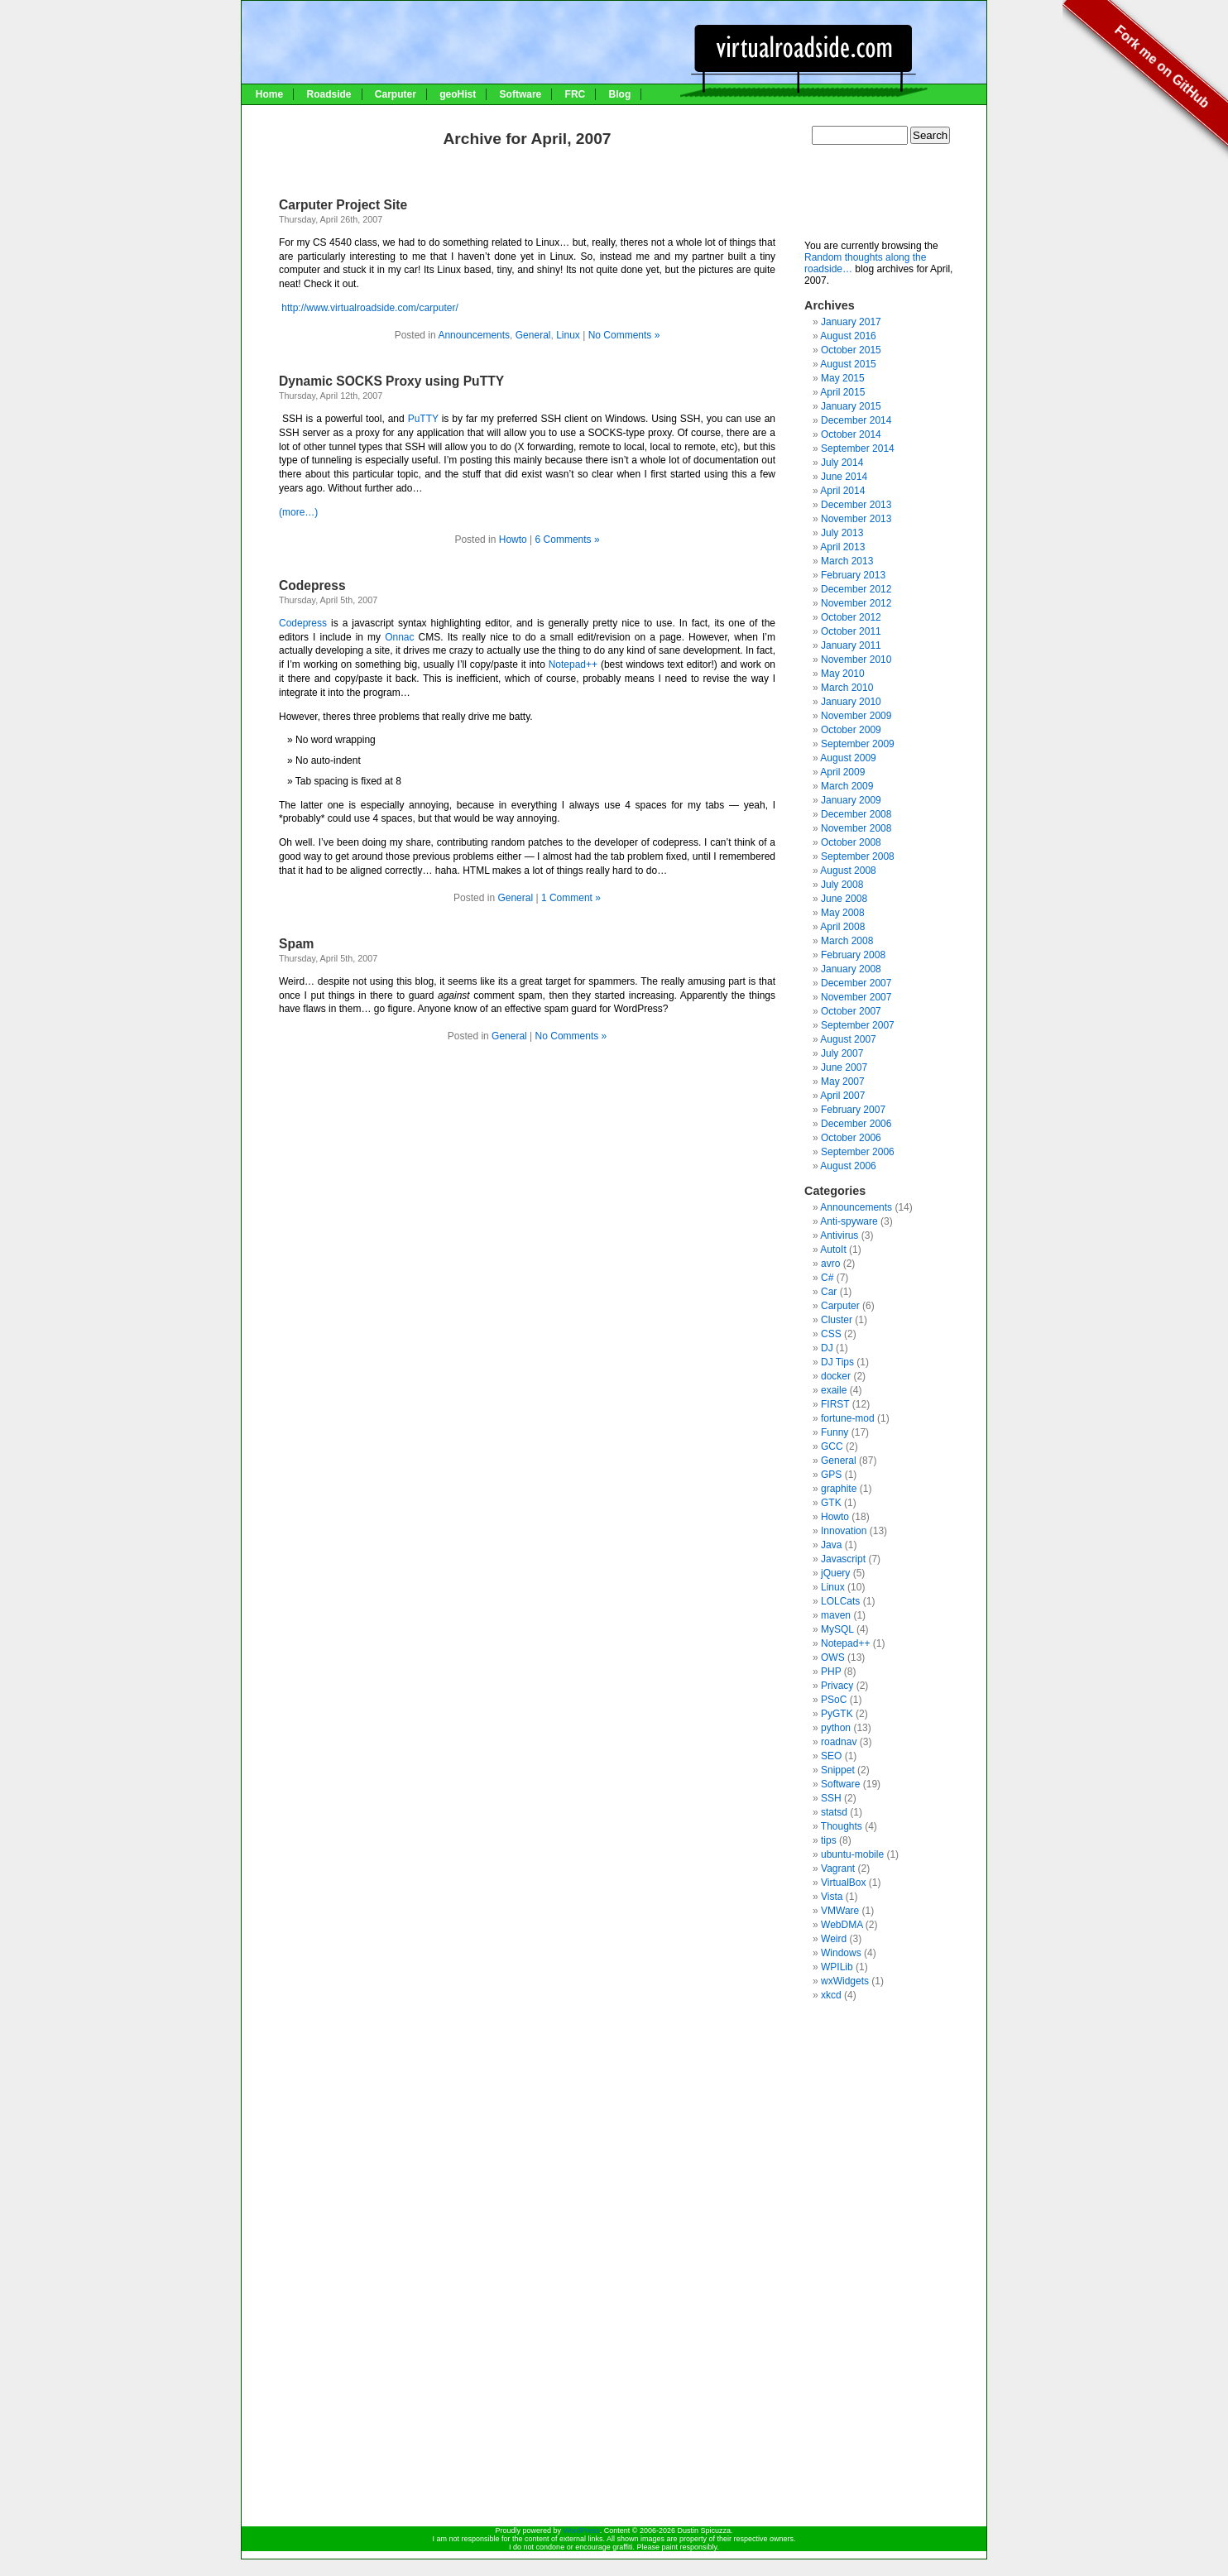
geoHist (457, 94)
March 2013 (847, 561)
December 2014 (856, 420)
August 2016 (847, 336)
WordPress (581, 2530)
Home (269, 94)
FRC (575, 94)
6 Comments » (567, 539)
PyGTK (837, 1714)
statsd (834, 1812)
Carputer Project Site (343, 205)
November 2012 (856, 603)
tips (829, 1840)
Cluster (836, 1320)
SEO (831, 1756)
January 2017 (851, 322)
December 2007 (856, 983)
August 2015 (847, 364)
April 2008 (842, 927)
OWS (833, 1657)
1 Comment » (571, 898)
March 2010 (847, 687)
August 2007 (847, 1039)
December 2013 (856, 505)
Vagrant (838, 1868)
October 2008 (851, 842)
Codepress (312, 585)
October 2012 (851, 617)
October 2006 (851, 1138)
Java (831, 1545)
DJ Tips (837, 1362)
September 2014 (858, 448)
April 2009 (842, 772)
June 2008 (844, 898)
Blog (620, 94)
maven (836, 1615)
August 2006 (847, 1166)
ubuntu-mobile (852, 1854)
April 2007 (842, 1095)
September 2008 (858, 856)
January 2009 (851, 800)
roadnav (838, 1742)
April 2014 (842, 490)
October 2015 (851, 350)
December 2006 (856, 1124)
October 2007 (851, 1011)
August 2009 (847, 758)
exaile (834, 1390)
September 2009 (858, 744)
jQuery (835, 1573)
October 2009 (851, 730)
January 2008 (851, 969)
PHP (831, 1671)
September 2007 (858, 1025)
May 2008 (843, 913)
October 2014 (851, 434)
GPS (831, 1474)
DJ (827, 1348)
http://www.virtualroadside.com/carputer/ (368, 308)
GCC (832, 1446)
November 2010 (856, 659)
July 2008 (842, 884)
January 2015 (851, 406)
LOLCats (840, 1601)
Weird (834, 1939)
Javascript (843, 1559)
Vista (831, 1896)
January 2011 (851, 645)
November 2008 (856, 828)
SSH (831, 1798)
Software (521, 94)
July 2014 (842, 462)
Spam (296, 944)
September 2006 (858, 1152)
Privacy (837, 1685)
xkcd (831, 1995)
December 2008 (856, 814)
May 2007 (843, 1081)
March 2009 (847, 786)
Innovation (843, 1531)
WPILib (837, 1967)
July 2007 (842, 1053)
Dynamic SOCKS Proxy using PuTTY (391, 381)
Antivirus (839, 1235)
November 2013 (856, 519)
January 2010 (851, 702)
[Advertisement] (887, 198)
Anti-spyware (848, 1221)
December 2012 (856, 589)
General (533, 335)
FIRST (835, 1404)
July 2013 (842, 533)
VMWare (840, 1910)
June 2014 (844, 476)
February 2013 (853, 575)
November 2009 (856, 716)
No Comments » (624, 335)
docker (836, 1376)
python (836, 1728)
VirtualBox (843, 1882)
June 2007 (844, 1067)
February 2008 (853, 955)
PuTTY (423, 419)
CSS (831, 1334)
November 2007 (856, 997)
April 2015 (842, 392)
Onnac (399, 637)
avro (830, 1263)
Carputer (395, 94)
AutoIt (833, 1249)
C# (827, 1277)
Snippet (838, 1770)
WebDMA (841, 1925)
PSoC (834, 1699)
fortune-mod (848, 1418)
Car (829, 1292)
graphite (838, 1488)
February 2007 (853, 1109)
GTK (831, 1503)
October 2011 (851, 631)
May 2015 (843, 378)
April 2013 (842, 547)
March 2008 (847, 941)
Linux (568, 335)
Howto (513, 539)
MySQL (837, 1629)
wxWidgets (845, 1981)
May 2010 (843, 673)
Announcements (474, 335)
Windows (841, 1953)
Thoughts (841, 1826)
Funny (834, 1432)
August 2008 (847, 870)
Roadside (328, 94)
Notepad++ (575, 664)
